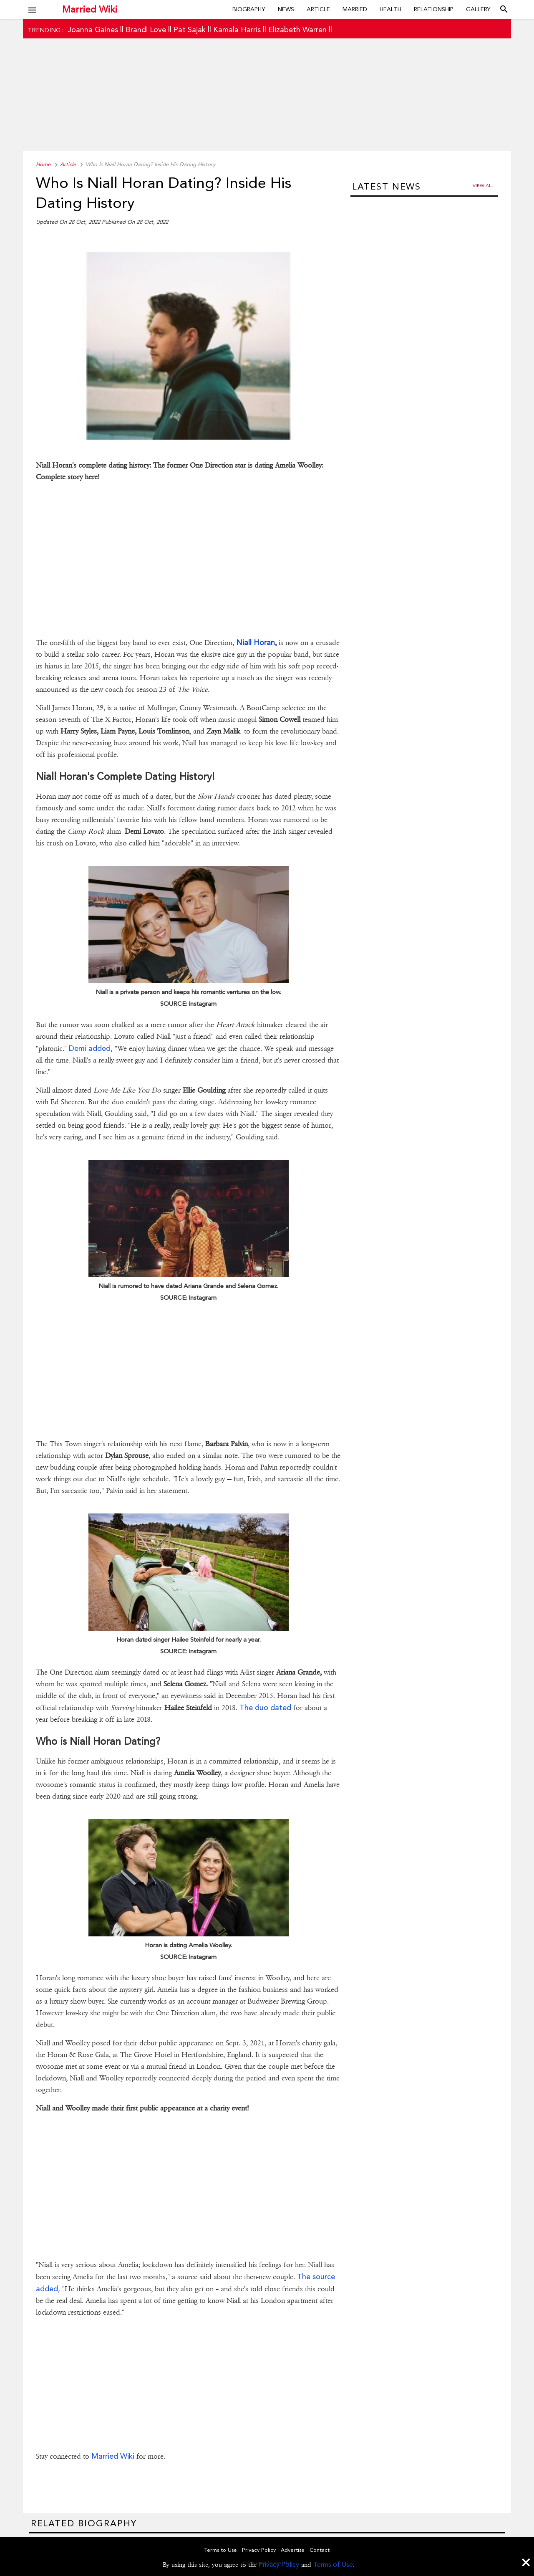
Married (355, 9)
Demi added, (91, 1048)
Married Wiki (89, 9)
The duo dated (265, 1707)
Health (390, 9)
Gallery (478, 9)
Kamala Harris (237, 29)
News (286, 9)
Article (318, 9)
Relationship (433, 9)
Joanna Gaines (93, 29)
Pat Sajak (190, 29)
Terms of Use (333, 2564)
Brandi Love (146, 29)
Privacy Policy (279, 2564)
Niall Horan (255, 642)
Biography (248, 9)
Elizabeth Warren (297, 29)
